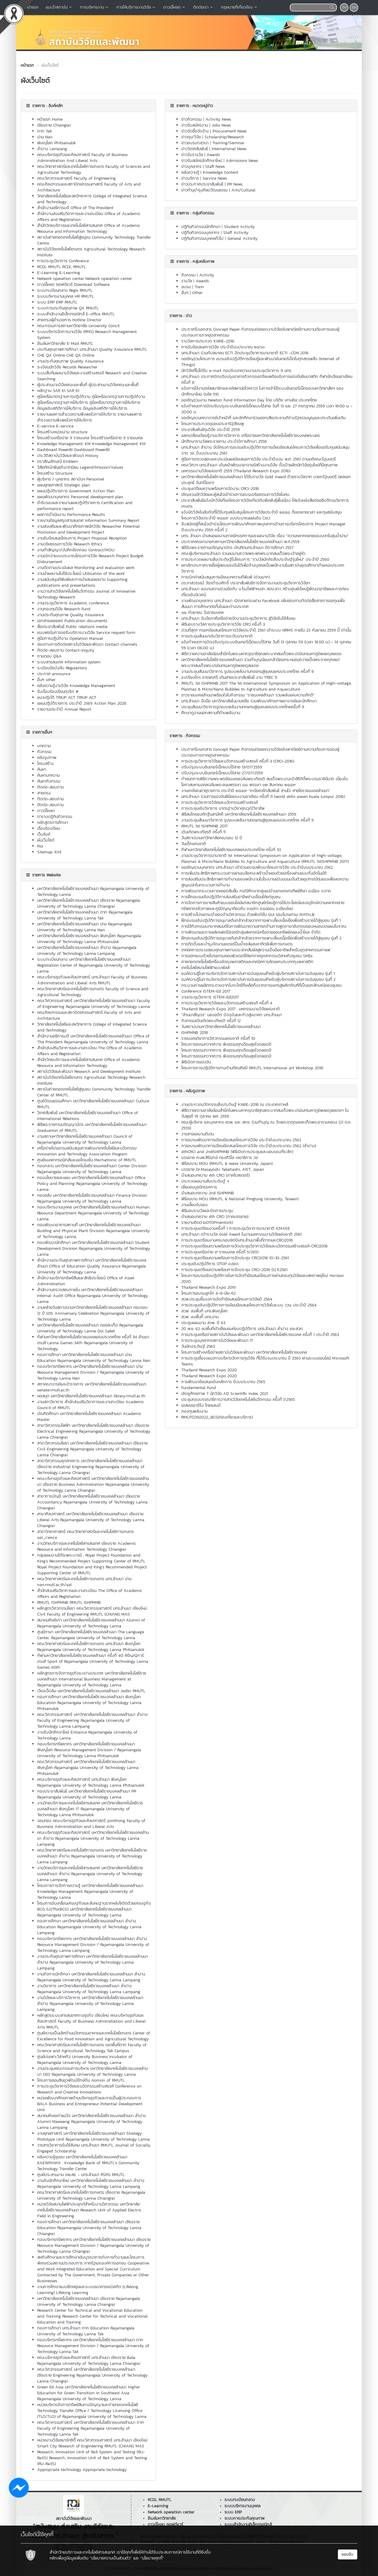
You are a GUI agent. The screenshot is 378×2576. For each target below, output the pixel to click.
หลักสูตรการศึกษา (52, 822)
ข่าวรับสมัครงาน (194, 125)
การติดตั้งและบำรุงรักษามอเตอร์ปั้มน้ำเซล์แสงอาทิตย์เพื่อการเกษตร (237, 944)
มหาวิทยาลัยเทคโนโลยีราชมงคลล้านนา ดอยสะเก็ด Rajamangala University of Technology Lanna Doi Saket (90, 1328)
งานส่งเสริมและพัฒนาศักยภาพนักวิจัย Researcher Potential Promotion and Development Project (88, 529)
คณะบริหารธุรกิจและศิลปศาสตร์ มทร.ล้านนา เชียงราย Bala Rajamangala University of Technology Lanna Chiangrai (88, 2360)
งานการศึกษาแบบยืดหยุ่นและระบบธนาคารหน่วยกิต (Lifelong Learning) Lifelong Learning (87, 2290)
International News (229, 149)
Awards (213, 155)
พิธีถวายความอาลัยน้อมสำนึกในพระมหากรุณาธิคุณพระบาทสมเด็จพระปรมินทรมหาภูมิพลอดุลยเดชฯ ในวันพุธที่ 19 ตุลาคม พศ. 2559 (264, 1113)
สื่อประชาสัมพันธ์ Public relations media (72, 627)
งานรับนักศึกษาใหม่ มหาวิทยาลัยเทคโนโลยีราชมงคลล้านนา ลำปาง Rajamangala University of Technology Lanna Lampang (90, 2183)
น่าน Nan (45, 137)
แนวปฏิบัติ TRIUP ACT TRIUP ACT (66, 697)
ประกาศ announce (53, 674)
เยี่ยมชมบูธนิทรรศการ (199, 1187)
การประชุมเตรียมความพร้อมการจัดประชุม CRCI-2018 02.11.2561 (234, 1270)
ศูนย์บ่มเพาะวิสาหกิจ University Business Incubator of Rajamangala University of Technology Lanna (84, 2060)
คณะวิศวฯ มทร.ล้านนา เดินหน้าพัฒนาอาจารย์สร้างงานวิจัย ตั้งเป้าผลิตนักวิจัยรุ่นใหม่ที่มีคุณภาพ (259, 465)
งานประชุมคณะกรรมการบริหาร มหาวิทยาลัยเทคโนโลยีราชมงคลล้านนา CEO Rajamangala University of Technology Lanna (92, 2071)
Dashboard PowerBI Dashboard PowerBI (73, 450)
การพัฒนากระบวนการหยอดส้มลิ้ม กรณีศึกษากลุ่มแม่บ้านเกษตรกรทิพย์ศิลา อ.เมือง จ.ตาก (256, 891)
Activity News (218, 119)
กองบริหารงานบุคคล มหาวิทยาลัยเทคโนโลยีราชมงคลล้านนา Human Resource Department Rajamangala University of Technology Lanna (93, 1213)
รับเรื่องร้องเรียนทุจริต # (58, 691)
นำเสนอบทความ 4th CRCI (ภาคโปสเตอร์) (215, 1175)
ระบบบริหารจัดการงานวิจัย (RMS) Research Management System (87, 335)
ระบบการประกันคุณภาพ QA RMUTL (68, 308)
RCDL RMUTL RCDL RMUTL (61, 267)
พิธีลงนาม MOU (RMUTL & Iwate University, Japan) (227, 1163)
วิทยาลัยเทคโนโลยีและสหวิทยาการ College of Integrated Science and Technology (92, 199)
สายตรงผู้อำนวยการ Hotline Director (69, 320)
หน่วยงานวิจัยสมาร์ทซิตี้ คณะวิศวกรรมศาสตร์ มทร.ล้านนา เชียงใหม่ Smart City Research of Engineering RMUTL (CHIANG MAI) (92, 2443)
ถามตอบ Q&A (49, 656)
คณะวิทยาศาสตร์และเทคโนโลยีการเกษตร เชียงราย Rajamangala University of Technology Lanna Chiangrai (91, 2195)
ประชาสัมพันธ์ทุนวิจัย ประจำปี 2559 (210, 430)
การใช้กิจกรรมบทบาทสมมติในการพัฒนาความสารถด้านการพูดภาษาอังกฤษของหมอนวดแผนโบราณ (263, 926)
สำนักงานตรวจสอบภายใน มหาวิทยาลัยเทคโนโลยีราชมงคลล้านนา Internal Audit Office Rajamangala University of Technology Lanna (92, 1296)
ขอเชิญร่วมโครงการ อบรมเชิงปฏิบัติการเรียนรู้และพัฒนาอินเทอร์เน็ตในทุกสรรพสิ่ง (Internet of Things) (260, 362)
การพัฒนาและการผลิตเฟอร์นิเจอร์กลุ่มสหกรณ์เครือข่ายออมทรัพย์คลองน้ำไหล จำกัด (250, 932)
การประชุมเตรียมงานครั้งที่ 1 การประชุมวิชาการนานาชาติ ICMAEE (235, 1228)
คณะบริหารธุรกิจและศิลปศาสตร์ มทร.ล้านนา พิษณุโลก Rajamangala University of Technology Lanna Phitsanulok (90, 1782)
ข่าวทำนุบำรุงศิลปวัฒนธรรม (204, 190)
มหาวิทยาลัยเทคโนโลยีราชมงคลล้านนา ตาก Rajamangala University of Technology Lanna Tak (85, 915)
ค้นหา (41, 769)
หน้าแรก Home (50, 119)
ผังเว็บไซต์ (45, 840)
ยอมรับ (347, 2554)
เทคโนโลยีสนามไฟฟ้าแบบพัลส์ (205, 968)
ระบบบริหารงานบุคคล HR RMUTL (65, 296)
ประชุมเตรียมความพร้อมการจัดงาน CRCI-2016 (220, 489)
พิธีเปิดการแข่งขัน (196, 1062)
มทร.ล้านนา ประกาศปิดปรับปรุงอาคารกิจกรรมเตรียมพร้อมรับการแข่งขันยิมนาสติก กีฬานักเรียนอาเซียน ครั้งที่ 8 (266, 379)
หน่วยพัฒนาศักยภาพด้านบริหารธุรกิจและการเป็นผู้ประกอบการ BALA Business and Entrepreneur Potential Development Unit (89, 2104)
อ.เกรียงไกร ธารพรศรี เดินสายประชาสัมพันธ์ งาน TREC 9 (229, 677)
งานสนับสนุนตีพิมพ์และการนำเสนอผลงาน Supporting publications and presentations (82, 582)
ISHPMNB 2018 (194, 1032)
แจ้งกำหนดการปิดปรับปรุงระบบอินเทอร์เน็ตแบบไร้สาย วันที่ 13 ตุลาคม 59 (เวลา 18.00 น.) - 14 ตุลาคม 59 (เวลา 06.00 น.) (266, 645)
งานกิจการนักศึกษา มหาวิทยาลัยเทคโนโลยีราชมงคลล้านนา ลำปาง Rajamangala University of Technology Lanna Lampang (91, 1977)
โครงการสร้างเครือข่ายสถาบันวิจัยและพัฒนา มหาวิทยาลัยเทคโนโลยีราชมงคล (244, 1352)
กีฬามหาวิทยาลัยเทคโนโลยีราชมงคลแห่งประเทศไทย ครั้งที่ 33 (231, 850)
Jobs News (221, 125)
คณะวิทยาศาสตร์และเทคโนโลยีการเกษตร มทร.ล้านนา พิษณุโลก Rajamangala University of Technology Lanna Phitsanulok (90, 1647)
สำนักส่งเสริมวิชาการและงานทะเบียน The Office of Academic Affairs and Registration (89, 1051)
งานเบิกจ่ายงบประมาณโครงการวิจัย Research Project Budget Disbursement (90, 559)
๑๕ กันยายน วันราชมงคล (202, 612)
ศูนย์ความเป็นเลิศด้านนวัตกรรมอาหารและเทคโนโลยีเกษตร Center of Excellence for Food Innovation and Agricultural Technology (93, 2036)
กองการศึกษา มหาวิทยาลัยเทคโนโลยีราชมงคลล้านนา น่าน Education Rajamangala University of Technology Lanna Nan (93, 1358)
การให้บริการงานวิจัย (136, 7)
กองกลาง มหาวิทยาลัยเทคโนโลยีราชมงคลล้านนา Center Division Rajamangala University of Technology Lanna (91, 1169)
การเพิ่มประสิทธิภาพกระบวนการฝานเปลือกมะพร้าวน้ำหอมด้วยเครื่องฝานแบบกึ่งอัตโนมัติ (254, 873)
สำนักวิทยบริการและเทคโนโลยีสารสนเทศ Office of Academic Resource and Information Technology (88, 228)
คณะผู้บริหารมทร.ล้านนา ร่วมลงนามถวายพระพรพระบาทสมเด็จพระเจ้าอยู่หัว (243, 553)
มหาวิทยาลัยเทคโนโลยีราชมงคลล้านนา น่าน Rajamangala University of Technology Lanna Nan (84, 927)
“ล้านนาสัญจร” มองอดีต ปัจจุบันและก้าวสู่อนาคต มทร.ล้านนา (231, 1015)
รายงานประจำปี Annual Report (64, 709)
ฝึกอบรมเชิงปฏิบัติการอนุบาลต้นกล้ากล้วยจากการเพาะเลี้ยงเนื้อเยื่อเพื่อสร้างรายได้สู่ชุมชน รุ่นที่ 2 (261, 938)
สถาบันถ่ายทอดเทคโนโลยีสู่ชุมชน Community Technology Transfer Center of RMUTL (94, 1092)
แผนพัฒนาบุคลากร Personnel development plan (80, 497)
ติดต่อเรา (203, 7)
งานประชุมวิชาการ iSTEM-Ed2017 (210, 997)
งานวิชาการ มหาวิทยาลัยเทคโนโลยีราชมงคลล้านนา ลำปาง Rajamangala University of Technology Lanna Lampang (88, 1989)
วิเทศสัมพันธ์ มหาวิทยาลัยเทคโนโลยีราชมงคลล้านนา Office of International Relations (87, 1116)
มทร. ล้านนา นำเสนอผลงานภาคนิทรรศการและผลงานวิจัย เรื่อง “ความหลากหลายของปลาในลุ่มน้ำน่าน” (264, 536)
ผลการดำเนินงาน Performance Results (71, 514)
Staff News (215, 166)
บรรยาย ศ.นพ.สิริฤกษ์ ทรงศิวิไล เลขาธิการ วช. (219, 1158)
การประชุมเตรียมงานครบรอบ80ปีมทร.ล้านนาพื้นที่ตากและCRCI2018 (237, 1240)
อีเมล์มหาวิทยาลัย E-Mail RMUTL (65, 343)
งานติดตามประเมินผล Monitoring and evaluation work (85, 568)
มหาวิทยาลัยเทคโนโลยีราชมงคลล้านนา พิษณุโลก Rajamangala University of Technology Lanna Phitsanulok (89, 939)
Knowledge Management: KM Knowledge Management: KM (91, 444)
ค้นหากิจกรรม (48, 781)
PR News (234, 184)
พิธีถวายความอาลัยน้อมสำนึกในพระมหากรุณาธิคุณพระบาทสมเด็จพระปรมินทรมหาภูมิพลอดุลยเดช (261, 654)
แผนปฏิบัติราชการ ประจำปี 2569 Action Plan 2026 (81, 703)
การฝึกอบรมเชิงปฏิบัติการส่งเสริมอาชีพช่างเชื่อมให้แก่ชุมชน (230, 897)
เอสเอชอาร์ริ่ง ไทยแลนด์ (201, 1405)
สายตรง (44, 793)
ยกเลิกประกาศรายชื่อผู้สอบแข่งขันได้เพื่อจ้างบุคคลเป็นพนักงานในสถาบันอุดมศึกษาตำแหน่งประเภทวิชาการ (262, 568)
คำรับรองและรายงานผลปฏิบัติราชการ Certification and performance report (84, 506)
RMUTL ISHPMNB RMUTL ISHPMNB (69, 1602)
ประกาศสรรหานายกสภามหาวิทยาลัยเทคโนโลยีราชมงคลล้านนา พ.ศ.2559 (240, 542)
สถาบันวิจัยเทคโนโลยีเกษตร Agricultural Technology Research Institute (91, 252)
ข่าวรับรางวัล (192, 155)
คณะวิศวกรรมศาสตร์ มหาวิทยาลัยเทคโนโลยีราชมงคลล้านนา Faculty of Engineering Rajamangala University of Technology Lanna (93, 1004)
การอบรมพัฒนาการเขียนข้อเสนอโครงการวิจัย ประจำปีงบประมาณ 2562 (241, 1140)
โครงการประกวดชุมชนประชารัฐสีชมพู (212, 424)
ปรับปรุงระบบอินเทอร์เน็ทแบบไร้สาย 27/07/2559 (222, 773)
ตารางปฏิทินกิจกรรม (54, 817)
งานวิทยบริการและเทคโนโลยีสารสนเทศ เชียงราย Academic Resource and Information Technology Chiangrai (86, 1546)
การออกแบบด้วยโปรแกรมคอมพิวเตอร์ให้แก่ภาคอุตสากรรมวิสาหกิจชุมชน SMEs (246, 956)
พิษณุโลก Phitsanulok (56, 143)
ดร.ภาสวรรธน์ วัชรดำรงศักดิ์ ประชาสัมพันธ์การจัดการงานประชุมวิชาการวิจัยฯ (245, 583)
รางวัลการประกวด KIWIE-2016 (207, 341)
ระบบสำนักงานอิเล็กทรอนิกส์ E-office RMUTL (76, 314)
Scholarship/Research (224, 137)
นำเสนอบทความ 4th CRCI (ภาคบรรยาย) (214, 1217)
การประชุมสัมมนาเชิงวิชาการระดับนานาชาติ (216, 636)
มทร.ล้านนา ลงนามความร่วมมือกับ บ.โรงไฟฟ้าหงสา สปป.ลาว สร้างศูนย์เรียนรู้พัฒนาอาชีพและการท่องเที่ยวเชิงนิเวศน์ (265, 592)
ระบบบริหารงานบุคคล (242, 2506)
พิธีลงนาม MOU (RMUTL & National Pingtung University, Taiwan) (240, 1199)
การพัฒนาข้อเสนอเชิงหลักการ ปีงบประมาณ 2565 (223, 1382)
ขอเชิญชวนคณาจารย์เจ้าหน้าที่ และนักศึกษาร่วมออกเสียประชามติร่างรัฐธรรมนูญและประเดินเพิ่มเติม (263, 418)
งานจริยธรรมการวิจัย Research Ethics (69, 544)
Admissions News (242, 161)
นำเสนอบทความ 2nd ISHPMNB (207, 1193)
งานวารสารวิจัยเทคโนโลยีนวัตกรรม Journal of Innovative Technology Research (86, 594)
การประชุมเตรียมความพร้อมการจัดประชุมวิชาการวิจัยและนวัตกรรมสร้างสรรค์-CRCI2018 (254, 1246)
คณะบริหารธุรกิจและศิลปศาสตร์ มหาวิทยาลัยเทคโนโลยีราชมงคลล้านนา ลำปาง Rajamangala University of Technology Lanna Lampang (93, 1838)
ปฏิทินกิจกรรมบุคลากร (200, 232)
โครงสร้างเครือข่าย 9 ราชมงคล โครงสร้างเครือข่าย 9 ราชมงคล (90, 438)
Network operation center (171, 2512)
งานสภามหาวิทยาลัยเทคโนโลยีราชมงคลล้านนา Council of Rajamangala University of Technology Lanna (84, 1139)
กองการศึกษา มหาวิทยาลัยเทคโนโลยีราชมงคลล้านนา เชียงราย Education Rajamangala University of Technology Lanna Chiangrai (89, 2228)
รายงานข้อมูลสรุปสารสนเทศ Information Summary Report (88, 520)
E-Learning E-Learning (58, 273)
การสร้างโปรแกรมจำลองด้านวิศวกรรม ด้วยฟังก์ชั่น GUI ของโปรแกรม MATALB (248, 914)
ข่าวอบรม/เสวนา (194, 143)
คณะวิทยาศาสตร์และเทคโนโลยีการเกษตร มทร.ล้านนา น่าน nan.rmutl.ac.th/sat (84, 1582)
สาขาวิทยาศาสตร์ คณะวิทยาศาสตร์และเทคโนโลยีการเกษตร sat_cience (85, 1535)
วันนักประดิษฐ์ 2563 (198, 1346)
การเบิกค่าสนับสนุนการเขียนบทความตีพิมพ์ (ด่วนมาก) (225, 577)
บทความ (44, 746)
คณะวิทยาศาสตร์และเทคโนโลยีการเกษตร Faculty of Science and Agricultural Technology (92, 992)
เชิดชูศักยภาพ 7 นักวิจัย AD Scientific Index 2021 (224, 1394)
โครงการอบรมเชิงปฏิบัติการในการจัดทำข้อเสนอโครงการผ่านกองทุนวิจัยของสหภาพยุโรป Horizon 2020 (262, 1279)
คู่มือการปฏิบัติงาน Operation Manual (70, 638)
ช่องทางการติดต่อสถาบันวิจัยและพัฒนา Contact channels (87, 644)
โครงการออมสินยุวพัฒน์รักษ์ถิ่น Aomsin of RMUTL (81, 2080)
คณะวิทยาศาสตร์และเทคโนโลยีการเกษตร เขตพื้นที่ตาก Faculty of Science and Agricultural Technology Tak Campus (91, 2048)
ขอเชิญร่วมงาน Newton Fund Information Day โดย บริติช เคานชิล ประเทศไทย (249, 400)
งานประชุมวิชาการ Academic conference (73, 603)
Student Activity (239, 227)
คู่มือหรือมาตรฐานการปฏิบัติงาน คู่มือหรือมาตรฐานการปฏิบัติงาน (91, 396)
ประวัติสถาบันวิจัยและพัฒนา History (67, 455)
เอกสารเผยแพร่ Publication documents (72, 621)
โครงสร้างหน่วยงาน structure (62, 432)
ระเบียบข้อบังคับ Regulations (62, 668)
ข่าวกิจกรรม (191, 119)
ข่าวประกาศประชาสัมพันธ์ (202, 184)
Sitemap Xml (49, 852)
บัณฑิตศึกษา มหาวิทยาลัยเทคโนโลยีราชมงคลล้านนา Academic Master (89, 1417)
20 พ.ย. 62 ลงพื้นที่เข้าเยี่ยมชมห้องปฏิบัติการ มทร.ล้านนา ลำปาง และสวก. (242, 1329)
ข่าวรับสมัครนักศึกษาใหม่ (201, 161)
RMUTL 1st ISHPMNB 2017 (204, 826)
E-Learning (158, 2506)
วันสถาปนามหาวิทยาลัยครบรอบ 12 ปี (211, 838)
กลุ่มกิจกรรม (203, 213)
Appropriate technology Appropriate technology (82, 2470)
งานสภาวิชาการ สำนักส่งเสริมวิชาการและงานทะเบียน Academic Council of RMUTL (90, 1405)
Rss (40, 846)
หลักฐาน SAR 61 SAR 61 (58, 391)
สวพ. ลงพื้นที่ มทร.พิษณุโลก (204, 1311)
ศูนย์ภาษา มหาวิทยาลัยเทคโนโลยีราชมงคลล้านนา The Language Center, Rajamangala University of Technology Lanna (90, 1635)
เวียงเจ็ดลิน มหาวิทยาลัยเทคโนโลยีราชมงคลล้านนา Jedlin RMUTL (91, 1691)
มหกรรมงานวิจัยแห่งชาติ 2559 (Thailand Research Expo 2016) (235, 471)
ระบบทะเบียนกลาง (239, 2500)
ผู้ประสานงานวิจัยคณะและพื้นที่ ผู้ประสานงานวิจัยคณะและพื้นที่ (88, 385)
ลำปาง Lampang (52, 149)
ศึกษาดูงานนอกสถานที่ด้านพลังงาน (210, 713)
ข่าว (189, 316)
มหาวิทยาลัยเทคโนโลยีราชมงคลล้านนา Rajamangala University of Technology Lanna (93, 892)
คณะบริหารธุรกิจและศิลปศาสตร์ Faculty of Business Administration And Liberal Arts (82, 158)
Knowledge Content (220, 172)
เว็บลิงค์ (43, 834)
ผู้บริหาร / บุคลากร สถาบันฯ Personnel (70, 479)
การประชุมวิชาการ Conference (63, 261)
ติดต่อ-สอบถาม (50, 787)
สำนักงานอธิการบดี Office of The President (75, 208)
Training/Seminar (228, 143)
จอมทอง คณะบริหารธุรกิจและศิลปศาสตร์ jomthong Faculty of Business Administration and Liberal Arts (91, 1824)
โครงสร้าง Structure (54, 473)
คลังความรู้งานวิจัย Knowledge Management (76, 686)
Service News (215, 178)
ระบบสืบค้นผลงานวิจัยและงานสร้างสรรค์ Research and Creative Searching (91, 376)
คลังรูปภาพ (46, 758)
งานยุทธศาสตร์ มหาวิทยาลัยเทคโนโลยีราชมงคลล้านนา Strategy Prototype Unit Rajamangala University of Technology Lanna (93, 2136)
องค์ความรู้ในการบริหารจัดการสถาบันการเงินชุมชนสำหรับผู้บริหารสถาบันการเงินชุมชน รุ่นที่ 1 (258, 973)
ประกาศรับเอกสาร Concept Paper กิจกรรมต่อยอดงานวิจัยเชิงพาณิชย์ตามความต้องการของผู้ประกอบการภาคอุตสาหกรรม (260, 332)
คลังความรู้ (190, 172)
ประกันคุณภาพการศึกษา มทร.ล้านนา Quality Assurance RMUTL (92, 349)
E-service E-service (55, 426)
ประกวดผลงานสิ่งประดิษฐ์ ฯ (205, 1181)
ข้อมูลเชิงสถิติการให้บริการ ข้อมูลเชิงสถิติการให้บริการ (82, 408)
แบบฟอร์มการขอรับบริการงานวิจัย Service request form (86, 632)
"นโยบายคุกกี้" (152, 2558)
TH (344, 7)
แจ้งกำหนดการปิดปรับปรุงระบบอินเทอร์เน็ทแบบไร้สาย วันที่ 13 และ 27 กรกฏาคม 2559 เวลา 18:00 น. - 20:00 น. (267, 409)
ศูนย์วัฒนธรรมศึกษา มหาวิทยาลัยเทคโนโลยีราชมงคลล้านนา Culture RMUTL (93, 1104)
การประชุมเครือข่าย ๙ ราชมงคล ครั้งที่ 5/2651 (219, 1252)
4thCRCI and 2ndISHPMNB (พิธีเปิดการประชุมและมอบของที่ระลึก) (237, 1152)
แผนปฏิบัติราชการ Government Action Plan (76, 491)
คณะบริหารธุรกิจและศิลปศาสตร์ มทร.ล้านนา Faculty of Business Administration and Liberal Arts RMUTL (92, 980)
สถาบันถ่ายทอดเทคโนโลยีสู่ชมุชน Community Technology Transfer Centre (94, 240)
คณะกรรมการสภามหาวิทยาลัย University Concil (78, 326)
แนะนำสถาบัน (59, 7)
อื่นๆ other (46, 680)
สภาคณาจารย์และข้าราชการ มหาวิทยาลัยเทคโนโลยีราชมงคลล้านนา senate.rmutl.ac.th (91, 1387)
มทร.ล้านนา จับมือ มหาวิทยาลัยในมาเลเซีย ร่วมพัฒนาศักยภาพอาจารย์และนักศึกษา (249, 701)
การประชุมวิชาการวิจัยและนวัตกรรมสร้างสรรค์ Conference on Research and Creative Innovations (89, 2089)
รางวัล (186, 281)
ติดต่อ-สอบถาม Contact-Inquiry (65, 650)
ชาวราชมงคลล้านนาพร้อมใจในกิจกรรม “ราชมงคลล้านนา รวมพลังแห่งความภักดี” (248, 695)
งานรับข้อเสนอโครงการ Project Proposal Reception (82, 538)
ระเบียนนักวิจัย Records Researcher (67, 367)
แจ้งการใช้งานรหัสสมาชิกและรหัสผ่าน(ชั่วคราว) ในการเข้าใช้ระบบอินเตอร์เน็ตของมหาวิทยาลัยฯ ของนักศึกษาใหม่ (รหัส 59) (262, 391)
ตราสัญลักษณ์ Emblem (57, 461)
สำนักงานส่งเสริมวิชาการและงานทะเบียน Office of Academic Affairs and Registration (89, 217)
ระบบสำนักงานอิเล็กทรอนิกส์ (248, 2524)
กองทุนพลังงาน (194, 1411)
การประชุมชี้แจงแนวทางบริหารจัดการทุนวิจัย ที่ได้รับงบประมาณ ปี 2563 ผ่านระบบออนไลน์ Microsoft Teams (265, 1361)
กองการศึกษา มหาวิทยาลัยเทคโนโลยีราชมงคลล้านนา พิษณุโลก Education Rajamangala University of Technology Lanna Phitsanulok (89, 1703)
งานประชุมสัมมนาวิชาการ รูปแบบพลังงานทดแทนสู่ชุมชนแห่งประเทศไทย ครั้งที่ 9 (247, 671)
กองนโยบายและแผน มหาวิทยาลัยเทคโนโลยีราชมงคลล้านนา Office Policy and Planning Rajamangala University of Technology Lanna (92, 1184)
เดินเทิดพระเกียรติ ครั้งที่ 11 (203, 832)
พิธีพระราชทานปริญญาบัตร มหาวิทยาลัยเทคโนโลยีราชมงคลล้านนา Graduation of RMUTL (91, 1127)
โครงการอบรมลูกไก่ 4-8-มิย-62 (208, 1293)
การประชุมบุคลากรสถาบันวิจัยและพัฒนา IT (217, 1340)
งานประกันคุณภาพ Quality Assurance (70, 361)
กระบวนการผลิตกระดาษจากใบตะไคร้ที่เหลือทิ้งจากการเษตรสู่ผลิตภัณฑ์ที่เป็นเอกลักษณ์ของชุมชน (261, 985)
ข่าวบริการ (190, 178)
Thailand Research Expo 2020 (209, 1370)
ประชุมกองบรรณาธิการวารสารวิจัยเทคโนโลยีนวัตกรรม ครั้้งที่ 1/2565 (238, 1399)
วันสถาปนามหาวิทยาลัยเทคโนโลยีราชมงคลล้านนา (221, 1027)
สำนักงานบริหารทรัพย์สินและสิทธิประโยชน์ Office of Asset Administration (85, 1281)
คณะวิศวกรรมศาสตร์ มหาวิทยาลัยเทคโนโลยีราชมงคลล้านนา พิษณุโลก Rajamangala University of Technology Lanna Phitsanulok (88, 1768)
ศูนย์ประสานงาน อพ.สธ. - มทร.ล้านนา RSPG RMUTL (81, 2175)
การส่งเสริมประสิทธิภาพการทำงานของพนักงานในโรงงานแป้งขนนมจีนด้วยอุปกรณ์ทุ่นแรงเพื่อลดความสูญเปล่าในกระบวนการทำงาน (264, 882)
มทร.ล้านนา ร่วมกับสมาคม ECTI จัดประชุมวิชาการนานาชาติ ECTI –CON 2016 (245, 353)
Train (199, 287)
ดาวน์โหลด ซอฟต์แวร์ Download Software (73, 284)
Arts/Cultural (243, 190)
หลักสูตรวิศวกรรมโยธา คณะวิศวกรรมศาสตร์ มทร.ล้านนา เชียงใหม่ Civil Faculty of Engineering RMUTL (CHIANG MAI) (92, 1611)
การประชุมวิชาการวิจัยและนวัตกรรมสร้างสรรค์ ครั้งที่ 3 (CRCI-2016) (237, 761)
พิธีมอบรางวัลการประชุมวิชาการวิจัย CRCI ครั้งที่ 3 (223, 624)
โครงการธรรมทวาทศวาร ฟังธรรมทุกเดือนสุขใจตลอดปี (226, 1044)
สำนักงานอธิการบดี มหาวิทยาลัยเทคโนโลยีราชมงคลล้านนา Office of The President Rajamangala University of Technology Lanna (93, 1039)
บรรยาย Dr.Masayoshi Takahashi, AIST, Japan (222, 1169)
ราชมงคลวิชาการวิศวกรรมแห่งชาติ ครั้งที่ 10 (218, 1038)
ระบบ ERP (233, 2512)
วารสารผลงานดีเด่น (197, 1134)
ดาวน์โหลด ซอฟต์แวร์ (165, 2524)
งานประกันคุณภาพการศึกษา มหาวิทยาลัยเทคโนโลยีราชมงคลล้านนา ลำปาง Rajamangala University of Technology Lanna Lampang (92, 1962)
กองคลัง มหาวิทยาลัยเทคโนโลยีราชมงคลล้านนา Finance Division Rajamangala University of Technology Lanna (92, 1198)
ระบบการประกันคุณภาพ (244, 2518)
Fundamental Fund (198, 1388)
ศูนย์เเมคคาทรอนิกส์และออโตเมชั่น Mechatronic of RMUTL (86, 1160)
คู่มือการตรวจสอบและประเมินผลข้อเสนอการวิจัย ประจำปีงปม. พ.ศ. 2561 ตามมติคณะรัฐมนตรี (258, 459)
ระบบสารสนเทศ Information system (68, 662)
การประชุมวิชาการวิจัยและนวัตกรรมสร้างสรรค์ (219, 802)
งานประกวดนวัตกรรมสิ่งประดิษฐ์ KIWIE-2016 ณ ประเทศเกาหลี (234, 1104)
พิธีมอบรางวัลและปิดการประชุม (207, 1211)
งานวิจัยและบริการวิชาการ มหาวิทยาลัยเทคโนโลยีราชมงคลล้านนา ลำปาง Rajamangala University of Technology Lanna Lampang (90, 2004)
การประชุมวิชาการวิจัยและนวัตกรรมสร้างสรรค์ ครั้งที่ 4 (226, 1003)
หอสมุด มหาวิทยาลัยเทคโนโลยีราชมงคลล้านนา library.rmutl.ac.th (91, 1396)
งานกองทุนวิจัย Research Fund (63, 609)
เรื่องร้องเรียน (48, 828)
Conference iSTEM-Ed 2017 (205, 991)
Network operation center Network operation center (84, 279)
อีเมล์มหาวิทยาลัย (162, 2518)
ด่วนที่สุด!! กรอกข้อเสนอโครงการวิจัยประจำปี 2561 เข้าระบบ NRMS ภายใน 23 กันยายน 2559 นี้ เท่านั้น (266, 630)
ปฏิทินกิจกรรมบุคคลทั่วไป (202, 238)
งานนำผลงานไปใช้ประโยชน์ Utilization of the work (81, 573)
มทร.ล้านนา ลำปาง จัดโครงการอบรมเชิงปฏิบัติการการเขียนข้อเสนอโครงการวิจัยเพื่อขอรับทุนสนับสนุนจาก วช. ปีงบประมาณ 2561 (265, 450)
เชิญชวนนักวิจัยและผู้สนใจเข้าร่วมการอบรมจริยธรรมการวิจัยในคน (235, 494)
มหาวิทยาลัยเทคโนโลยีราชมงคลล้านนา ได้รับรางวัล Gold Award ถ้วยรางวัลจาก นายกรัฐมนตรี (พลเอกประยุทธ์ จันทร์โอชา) (266, 480)
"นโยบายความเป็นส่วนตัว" (111, 2558)
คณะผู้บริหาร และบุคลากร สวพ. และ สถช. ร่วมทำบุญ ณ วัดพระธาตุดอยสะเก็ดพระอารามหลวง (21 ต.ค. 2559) (266, 1125)
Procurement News (230, 131)
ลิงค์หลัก (55, 106)
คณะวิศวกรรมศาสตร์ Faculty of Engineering (76, 178)
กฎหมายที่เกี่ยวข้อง (239, 7)
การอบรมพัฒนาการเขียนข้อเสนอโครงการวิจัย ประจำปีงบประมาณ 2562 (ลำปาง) (248, 1146)
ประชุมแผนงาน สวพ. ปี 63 (203, 1323)
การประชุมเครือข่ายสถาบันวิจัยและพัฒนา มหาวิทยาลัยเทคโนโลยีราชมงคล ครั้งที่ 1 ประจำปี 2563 (260, 1335)
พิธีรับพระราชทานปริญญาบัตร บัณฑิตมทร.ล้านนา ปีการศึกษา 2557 (237, 548)
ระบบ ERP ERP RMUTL (57, 302)
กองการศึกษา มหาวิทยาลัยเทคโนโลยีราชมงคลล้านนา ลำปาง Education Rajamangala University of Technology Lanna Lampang (89, 1927)
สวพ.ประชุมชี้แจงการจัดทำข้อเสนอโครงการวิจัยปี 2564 (226, 1299)
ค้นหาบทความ (48, 775)
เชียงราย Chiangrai (54, 125)
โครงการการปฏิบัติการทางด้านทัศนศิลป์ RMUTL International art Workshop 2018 (252, 1068)
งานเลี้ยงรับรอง (194, 1205)
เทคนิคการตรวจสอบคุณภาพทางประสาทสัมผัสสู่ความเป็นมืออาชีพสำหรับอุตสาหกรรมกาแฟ (255, 950)
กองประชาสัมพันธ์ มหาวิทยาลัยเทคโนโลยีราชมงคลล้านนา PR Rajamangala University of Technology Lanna (86, 1794)
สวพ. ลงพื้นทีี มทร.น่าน (200, 1317)
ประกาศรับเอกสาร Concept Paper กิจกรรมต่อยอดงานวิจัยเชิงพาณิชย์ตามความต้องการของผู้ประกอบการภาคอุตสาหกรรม (260, 752)
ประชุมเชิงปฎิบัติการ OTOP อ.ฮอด (210, 1264)
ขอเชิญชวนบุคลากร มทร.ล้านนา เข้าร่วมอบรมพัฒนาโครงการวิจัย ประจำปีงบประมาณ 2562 (257, 867)
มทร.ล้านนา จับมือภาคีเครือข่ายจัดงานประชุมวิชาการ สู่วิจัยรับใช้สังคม (238, 618)
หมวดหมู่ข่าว (203, 106)
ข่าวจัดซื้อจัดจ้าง (195, 131)
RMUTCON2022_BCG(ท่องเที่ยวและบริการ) (217, 1417)
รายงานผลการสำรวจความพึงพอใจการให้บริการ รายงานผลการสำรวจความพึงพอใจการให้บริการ (89, 417)
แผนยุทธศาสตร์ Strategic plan (63, 485)
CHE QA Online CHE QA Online (65, 355)
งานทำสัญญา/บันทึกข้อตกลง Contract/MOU (75, 550)
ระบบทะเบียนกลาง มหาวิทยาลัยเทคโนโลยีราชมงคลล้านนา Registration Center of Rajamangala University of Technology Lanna (93, 965)
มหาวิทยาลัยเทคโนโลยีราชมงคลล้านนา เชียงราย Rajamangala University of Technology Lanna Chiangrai (88, 903)
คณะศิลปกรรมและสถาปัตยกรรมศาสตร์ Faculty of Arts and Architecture (89, 187)
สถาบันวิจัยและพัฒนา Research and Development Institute (89, 1071)
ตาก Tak (44, 131)
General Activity (242, 238)
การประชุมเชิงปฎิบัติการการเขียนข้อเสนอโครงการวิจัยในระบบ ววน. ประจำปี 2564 (249, 1305)
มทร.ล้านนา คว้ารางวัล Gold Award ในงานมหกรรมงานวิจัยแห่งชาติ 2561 (241, 1234)
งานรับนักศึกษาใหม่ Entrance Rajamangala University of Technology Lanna (87, 1735)
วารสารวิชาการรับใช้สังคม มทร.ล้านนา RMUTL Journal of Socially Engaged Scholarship (93, 2148)
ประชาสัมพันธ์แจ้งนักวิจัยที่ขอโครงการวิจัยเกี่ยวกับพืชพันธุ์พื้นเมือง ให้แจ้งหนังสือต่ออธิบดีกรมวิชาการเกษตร (265, 503)
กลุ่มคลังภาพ (203, 261)
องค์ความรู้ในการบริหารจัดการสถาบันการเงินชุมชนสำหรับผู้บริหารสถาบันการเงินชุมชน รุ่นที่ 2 (258, 979)
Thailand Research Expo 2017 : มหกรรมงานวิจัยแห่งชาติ (230, 1009)
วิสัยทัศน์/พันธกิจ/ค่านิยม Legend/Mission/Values (80, 467)
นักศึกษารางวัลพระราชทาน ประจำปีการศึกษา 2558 (224, 441)
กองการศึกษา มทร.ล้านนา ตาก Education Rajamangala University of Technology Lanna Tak (85, 2331)
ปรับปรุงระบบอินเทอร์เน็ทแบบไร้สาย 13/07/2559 (221, 767)
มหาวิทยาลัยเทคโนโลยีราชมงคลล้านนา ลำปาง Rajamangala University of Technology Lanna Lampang (86, 951)
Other (197, 293)
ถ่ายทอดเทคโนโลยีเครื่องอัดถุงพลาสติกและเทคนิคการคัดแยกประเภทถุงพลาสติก (247, 962)
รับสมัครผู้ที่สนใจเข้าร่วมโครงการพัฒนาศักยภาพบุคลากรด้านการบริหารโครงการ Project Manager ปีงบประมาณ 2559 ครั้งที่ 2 (263, 527)
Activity (206, 275)
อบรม (186, 287)
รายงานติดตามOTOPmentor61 (207, 1222)
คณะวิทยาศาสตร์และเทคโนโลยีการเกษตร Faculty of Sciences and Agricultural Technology (93, 169)
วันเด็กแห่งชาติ (193, 844)
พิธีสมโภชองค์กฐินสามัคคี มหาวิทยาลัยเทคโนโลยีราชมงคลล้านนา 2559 (238, 814)
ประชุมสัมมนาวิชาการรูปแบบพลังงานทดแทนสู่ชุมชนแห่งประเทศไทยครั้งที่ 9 (242, 707)
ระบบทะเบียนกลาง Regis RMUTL (64, 290)
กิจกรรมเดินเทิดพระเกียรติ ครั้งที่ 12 (211, 1021)
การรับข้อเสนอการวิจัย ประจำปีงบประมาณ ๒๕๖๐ (223, 347)
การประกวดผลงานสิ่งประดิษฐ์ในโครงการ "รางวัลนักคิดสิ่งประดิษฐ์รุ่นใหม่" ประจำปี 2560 (255, 559)
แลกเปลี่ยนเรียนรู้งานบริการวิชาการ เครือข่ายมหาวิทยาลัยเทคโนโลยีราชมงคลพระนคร (250, 435)
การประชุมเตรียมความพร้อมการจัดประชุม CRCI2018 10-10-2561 (235, 1258)
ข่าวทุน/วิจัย (191, 137)
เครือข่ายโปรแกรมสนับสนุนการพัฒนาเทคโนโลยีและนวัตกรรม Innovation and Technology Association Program (86, 1151)
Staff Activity (235, 232)
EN (354, 7)
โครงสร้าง (45, 763)
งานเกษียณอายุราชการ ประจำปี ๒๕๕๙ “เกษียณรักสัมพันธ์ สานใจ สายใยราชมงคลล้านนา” (255, 791)
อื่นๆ (184, 293)
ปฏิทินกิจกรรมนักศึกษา (200, 227)
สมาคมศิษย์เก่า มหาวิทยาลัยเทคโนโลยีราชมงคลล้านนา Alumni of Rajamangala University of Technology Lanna (91, 1623)
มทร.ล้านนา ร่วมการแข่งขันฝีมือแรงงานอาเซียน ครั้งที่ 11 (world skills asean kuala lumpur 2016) (263, 796)
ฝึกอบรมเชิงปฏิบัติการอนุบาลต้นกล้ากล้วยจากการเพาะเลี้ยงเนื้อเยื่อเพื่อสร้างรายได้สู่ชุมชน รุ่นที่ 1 (260, 920)
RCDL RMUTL (159, 2500)
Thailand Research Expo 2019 (208, 1287)
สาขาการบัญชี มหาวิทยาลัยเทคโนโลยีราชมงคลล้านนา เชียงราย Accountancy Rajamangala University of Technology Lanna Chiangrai (92, 1502)
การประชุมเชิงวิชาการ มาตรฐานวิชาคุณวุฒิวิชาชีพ (223, 808)
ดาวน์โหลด (174, 7)
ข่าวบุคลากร (191, 166)
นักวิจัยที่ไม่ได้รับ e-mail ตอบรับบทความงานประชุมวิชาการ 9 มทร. (236, 371)
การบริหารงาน (94, 7)
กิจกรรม (44, 752)
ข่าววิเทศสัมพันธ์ (194, 149)
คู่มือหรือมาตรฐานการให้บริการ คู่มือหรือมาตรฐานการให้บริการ (88, 402)
